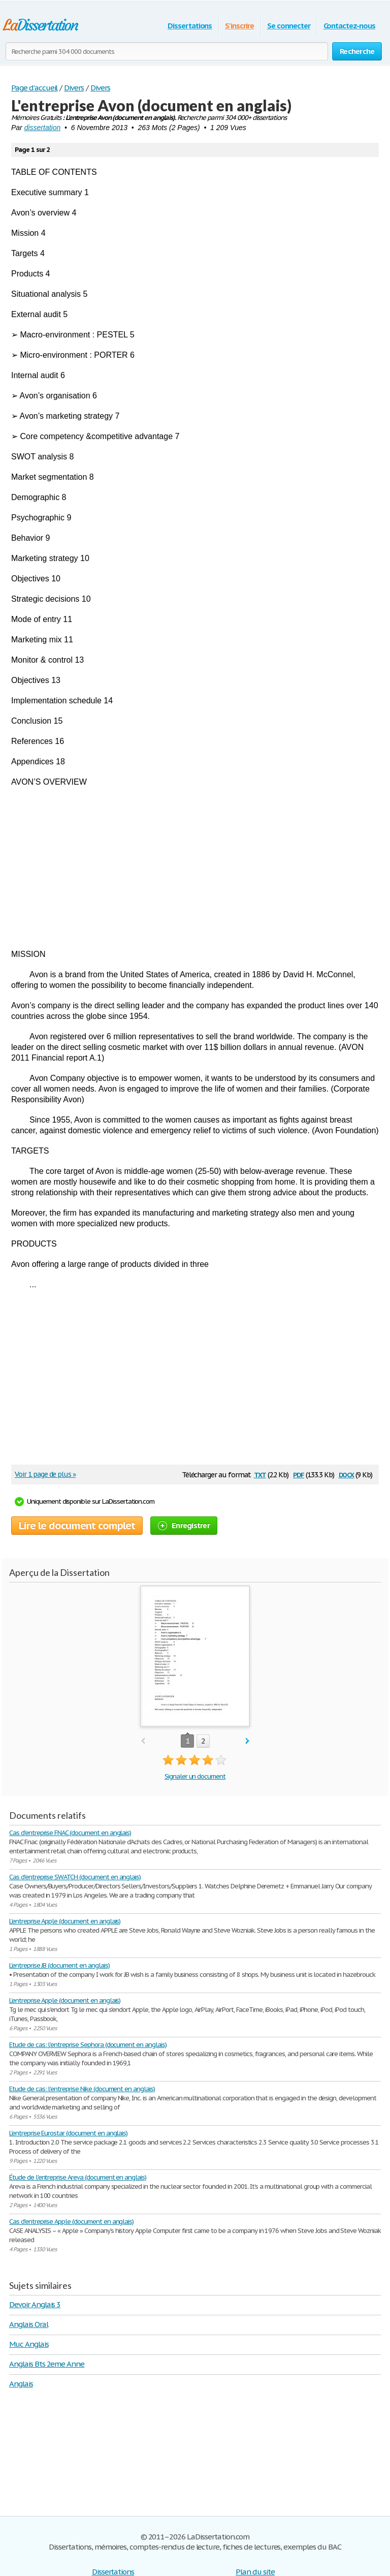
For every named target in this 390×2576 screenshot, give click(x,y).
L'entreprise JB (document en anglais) (59, 1965)
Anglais (21, 2383)
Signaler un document (195, 1776)
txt (260, 1474)
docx (346, 1474)
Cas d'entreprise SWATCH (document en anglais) (75, 1877)
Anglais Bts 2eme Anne (46, 2364)
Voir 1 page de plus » (45, 1474)
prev (143, 1741)
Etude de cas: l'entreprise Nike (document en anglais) (82, 2089)
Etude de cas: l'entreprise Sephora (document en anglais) (88, 2044)
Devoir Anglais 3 (34, 2304)
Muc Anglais (29, 2344)
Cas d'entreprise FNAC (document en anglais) (70, 1832)
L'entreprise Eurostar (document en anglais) (68, 2133)
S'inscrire (239, 25)
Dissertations (190, 25)
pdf (298, 1474)
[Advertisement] (195, 868)
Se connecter (288, 25)
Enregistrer (184, 1525)
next (247, 1741)
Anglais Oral (28, 2324)
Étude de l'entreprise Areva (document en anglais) (77, 2177)
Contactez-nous (349, 25)
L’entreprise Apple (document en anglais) (64, 1921)
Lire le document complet (77, 1525)
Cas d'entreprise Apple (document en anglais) (71, 2221)
